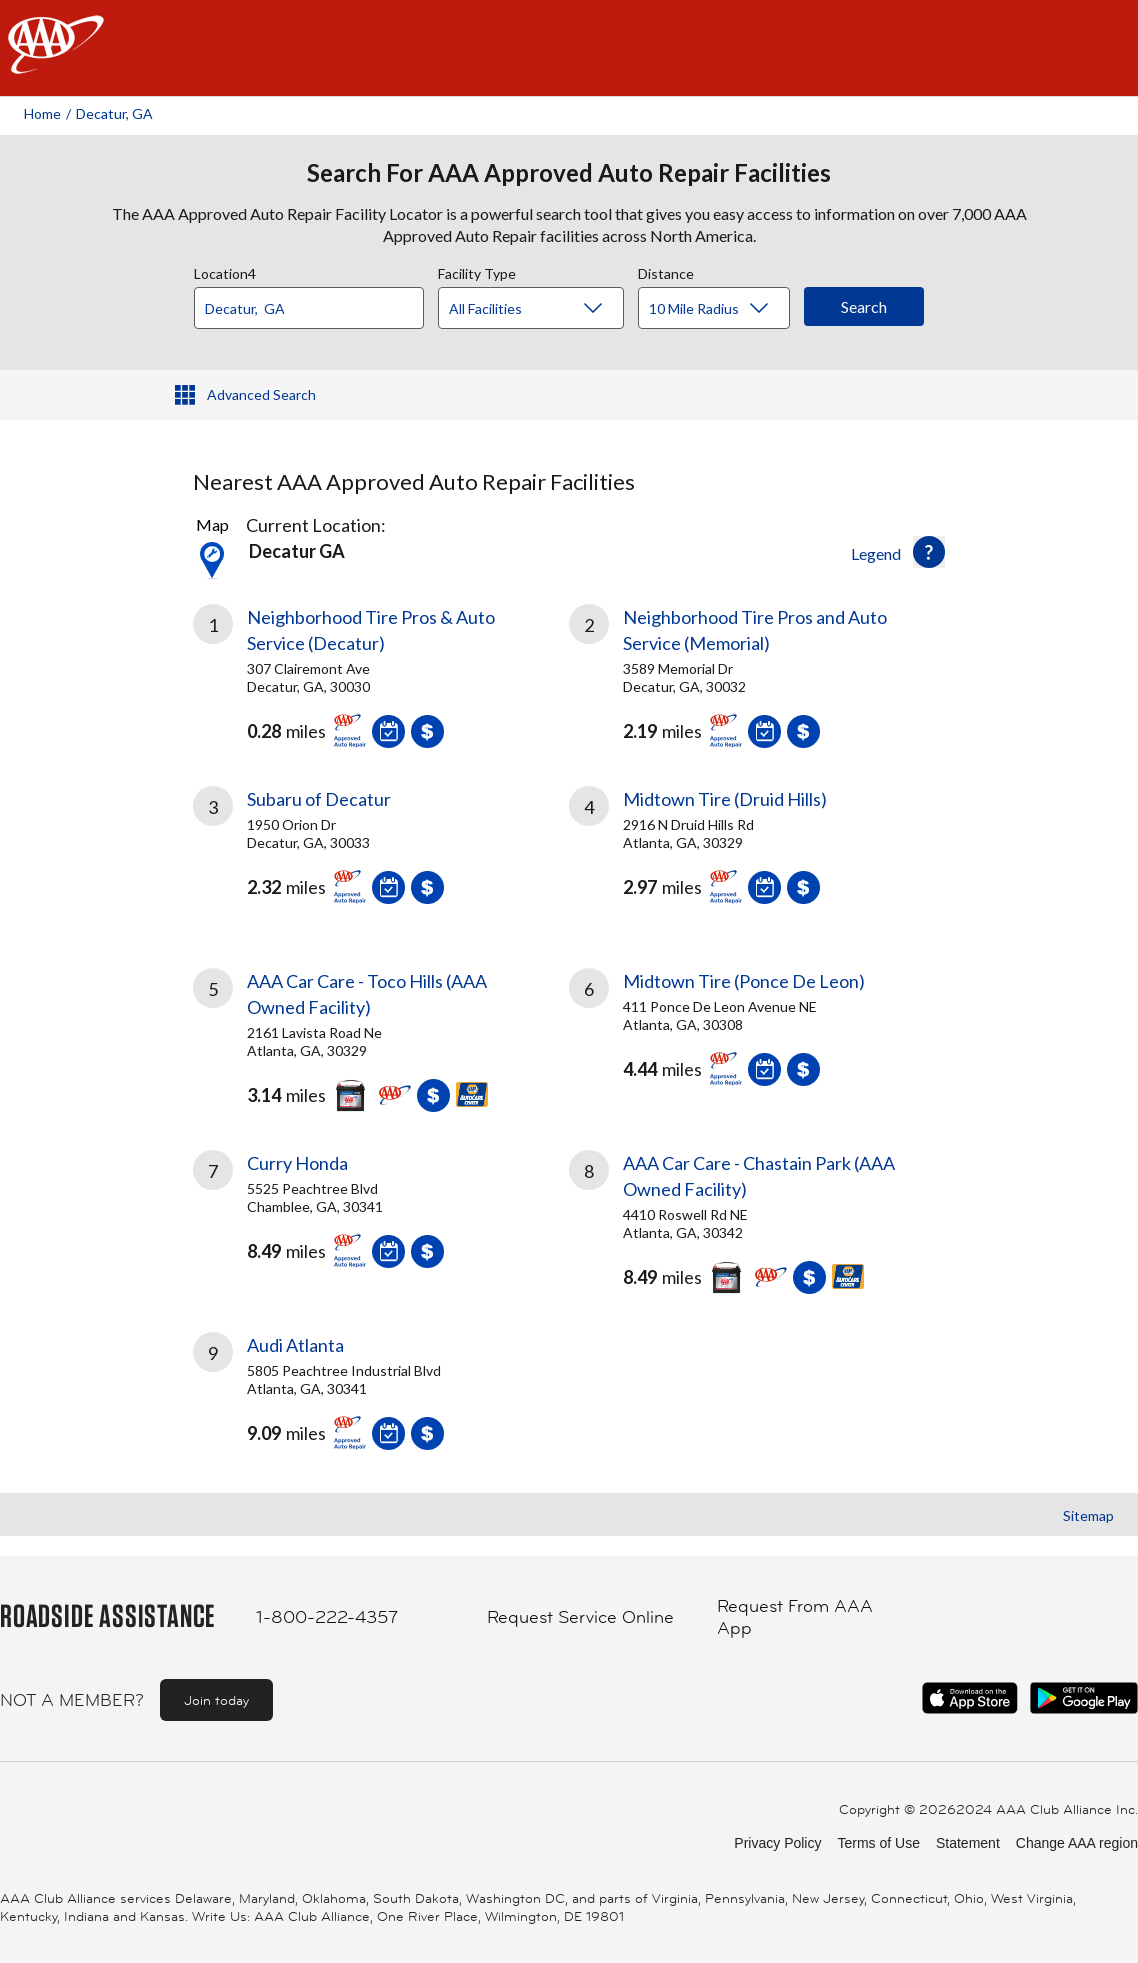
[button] (929, 552)
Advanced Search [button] (261, 394)
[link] (381, 671)
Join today (216, 1700)
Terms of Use (878, 1843)
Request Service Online (580, 1617)
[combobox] (316, 303)
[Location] (309, 308)
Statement (968, 1843)
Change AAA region (1077, 1843)
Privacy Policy (777, 1843)
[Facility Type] (547, 309)
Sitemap (1088, 1515)
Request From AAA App (795, 1617)
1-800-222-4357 (327, 1617)
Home (42, 113)
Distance (666, 271)
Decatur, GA (114, 113)
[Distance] (721, 309)
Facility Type (477, 271)
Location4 (225, 271)
